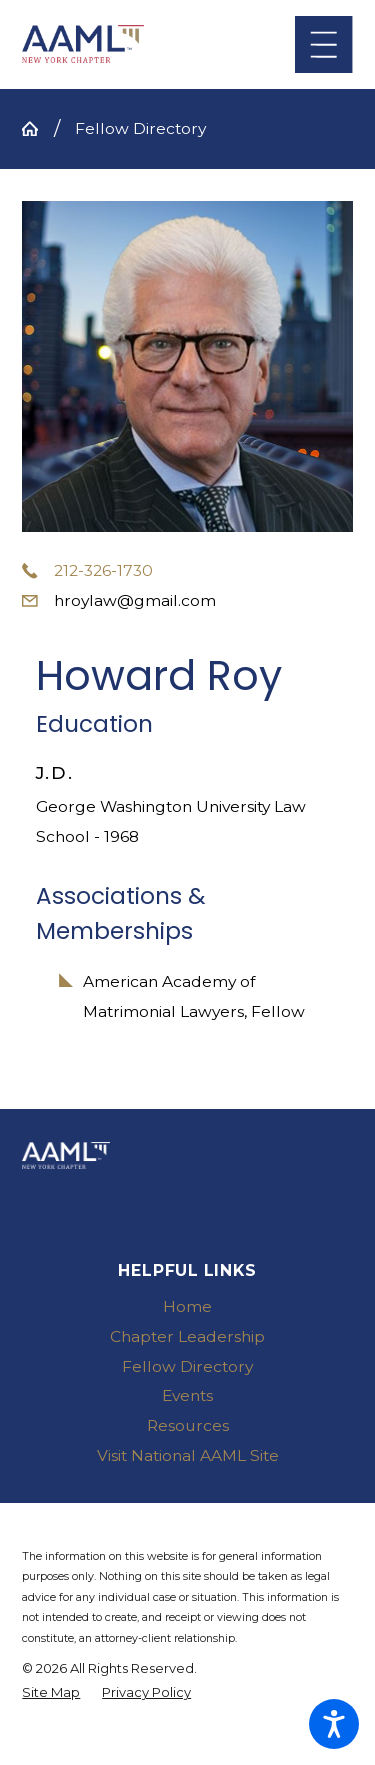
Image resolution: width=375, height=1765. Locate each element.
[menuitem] (187, 1307)
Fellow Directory (140, 128)
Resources (188, 1425)
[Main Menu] (323, 44)
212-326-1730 (103, 570)
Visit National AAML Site (188, 1455)
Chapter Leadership (187, 1336)
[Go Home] (37, 129)
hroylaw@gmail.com (135, 600)
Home (187, 1306)
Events (187, 1395)
